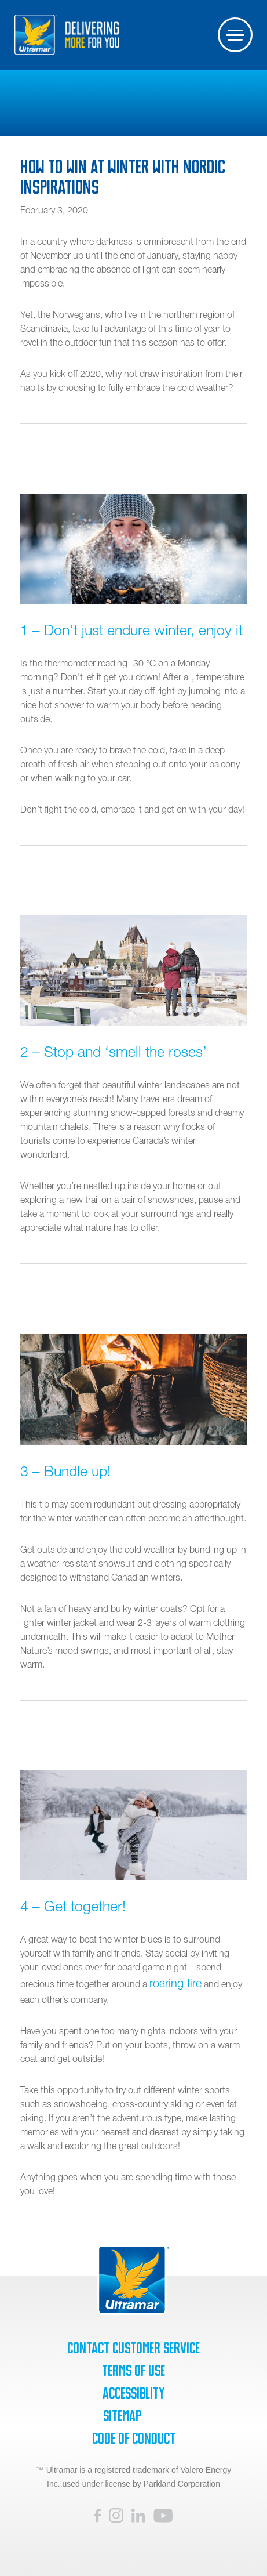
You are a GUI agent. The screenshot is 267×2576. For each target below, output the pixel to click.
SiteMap (122, 2416)
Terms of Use (133, 2370)
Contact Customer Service (133, 2348)
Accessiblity (133, 2393)
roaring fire (175, 1983)
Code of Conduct (133, 2438)
